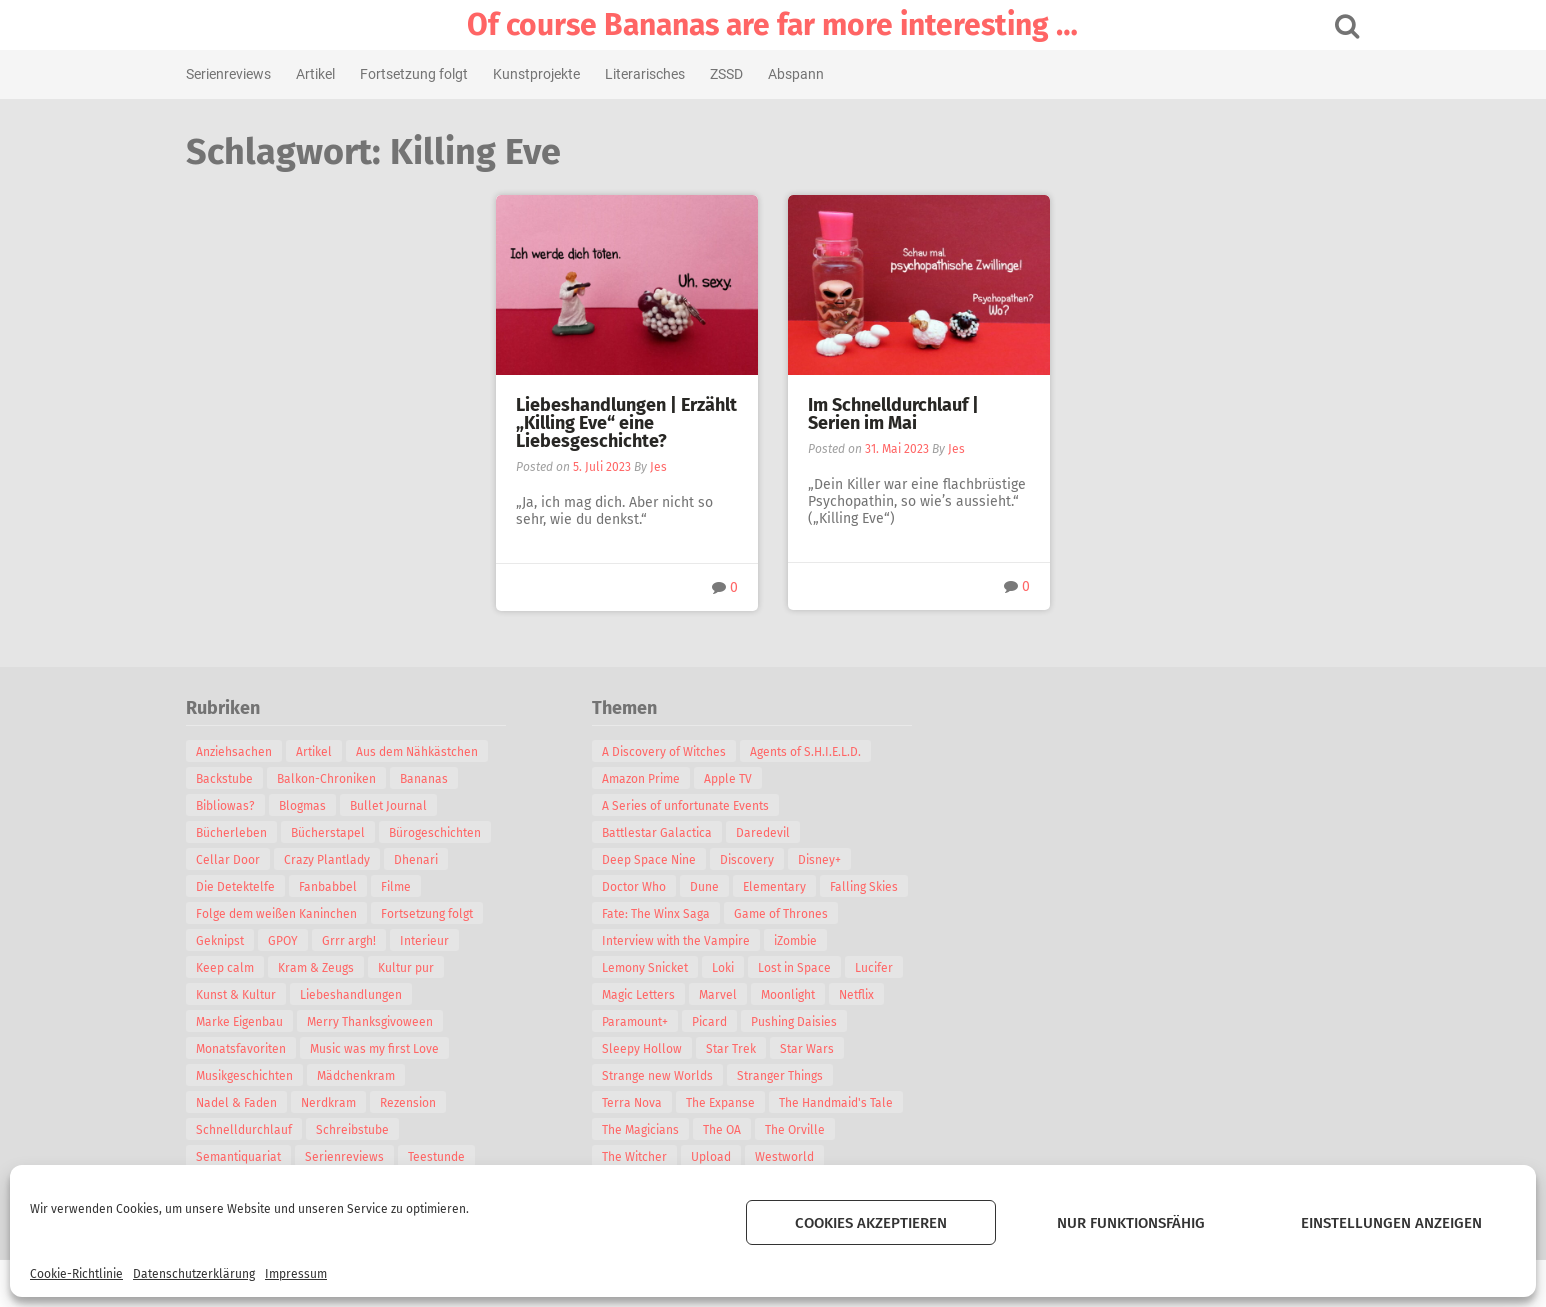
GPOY (299, 941)
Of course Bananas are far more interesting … (773, 25)
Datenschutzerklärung (194, 1274)
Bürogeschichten (451, 833)
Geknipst (236, 941)
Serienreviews (244, 74)
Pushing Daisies (810, 1022)
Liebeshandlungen (367, 995)
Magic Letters (654, 995)
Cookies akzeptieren (871, 1223)
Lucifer (890, 968)
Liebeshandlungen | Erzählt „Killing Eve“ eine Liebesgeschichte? (626, 423)
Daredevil (779, 833)
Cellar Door (244, 860)
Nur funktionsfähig (1131, 1223)
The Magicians (656, 1130)
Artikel (331, 74)
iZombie (811, 941)
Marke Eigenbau (255, 1022)
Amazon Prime (657, 779)
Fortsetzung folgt (430, 74)
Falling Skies (880, 887)
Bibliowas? (241, 806)
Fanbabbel (344, 887)
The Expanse (736, 1103)
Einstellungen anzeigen (1391, 1223)
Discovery (763, 860)
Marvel (734, 995)
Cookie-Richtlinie (76, 1274)
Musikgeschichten (260, 1076)
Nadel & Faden (252, 1103)
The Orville (811, 1130)
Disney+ (835, 860)
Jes (658, 467)
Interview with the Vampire (692, 941)
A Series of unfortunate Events (701, 806)
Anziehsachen (250, 752)
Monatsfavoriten (257, 1049)
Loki (739, 968)
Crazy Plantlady (343, 860)
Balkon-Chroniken (342, 779)
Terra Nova (648, 1103)
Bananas (440, 779)
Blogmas (318, 806)
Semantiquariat (254, 1157)
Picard (725, 1022)
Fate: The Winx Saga (672, 914)
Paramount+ (651, 1022)
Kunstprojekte (552, 74)
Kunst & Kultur (252, 995)
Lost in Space (810, 968)
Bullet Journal (404, 806)
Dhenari (432, 860)
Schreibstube (368, 1130)
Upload (727, 1157)
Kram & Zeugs (332, 968)
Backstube (240, 779)
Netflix (872, 995)
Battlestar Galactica (673, 833)
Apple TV (744, 779)
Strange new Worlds (673, 1076)
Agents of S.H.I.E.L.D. (821, 752)
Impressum (296, 1274)
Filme (412, 887)
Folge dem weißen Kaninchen (292, 914)
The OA (738, 1130)
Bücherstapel (344, 833)
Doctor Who (650, 887)
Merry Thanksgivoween (386, 1022)
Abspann (812, 74)
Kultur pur (422, 968)
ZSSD (742, 74)
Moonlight (804, 995)
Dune (720, 887)
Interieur (440, 941)
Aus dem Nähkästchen (433, 752)
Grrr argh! (365, 941)
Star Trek (747, 1049)
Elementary (790, 887)
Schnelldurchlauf (260, 1130)
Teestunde (452, 1157)
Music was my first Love (390, 1049)
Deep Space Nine (665, 860)
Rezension (424, 1103)
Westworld (800, 1157)
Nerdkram (344, 1103)
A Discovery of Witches (680, 752)
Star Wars (823, 1049)
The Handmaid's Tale (852, 1103)
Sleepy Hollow (658, 1049)
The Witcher (650, 1157)
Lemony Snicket (661, 968)
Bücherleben (247, 833)
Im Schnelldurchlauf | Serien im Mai (893, 414)
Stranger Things (796, 1076)
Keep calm (241, 968)
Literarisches (661, 74)
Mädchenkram (372, 1076)
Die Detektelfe (251, 887)
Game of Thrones (797, 914)
